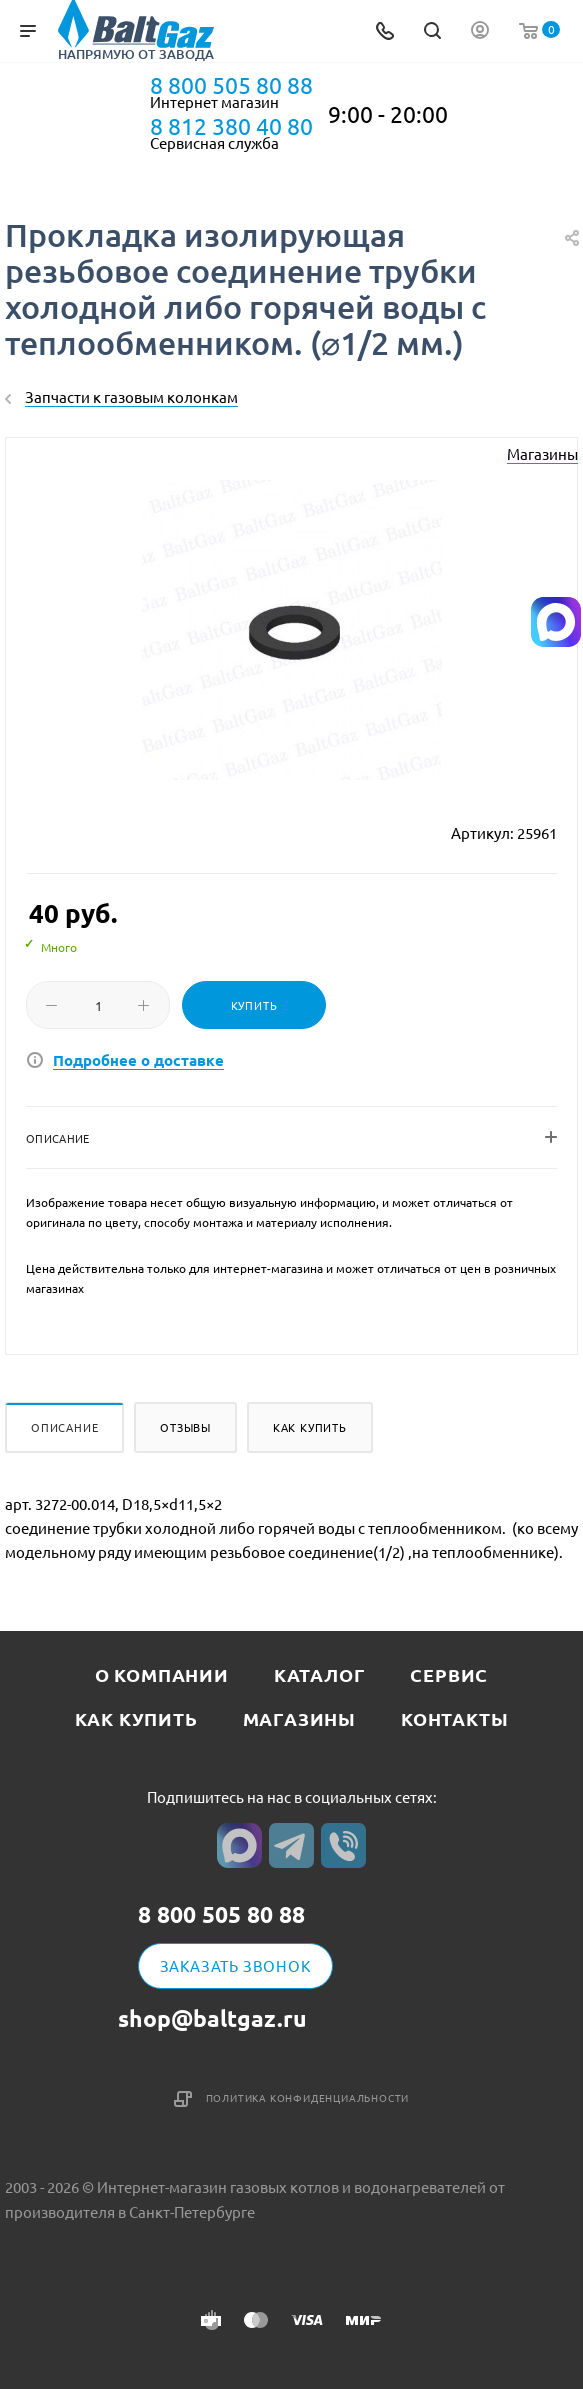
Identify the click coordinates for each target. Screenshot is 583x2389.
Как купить (310, 1427)
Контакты (454, 1718)
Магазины (542, 453)
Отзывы (185, 1427)
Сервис (449, 1674)
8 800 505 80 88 (231, 85)
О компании (162, 1674)
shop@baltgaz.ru (212, 2018)
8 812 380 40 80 (231, 126)
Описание (64, 1427)
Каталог (320, 1674)
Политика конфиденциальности (308, 2097)
